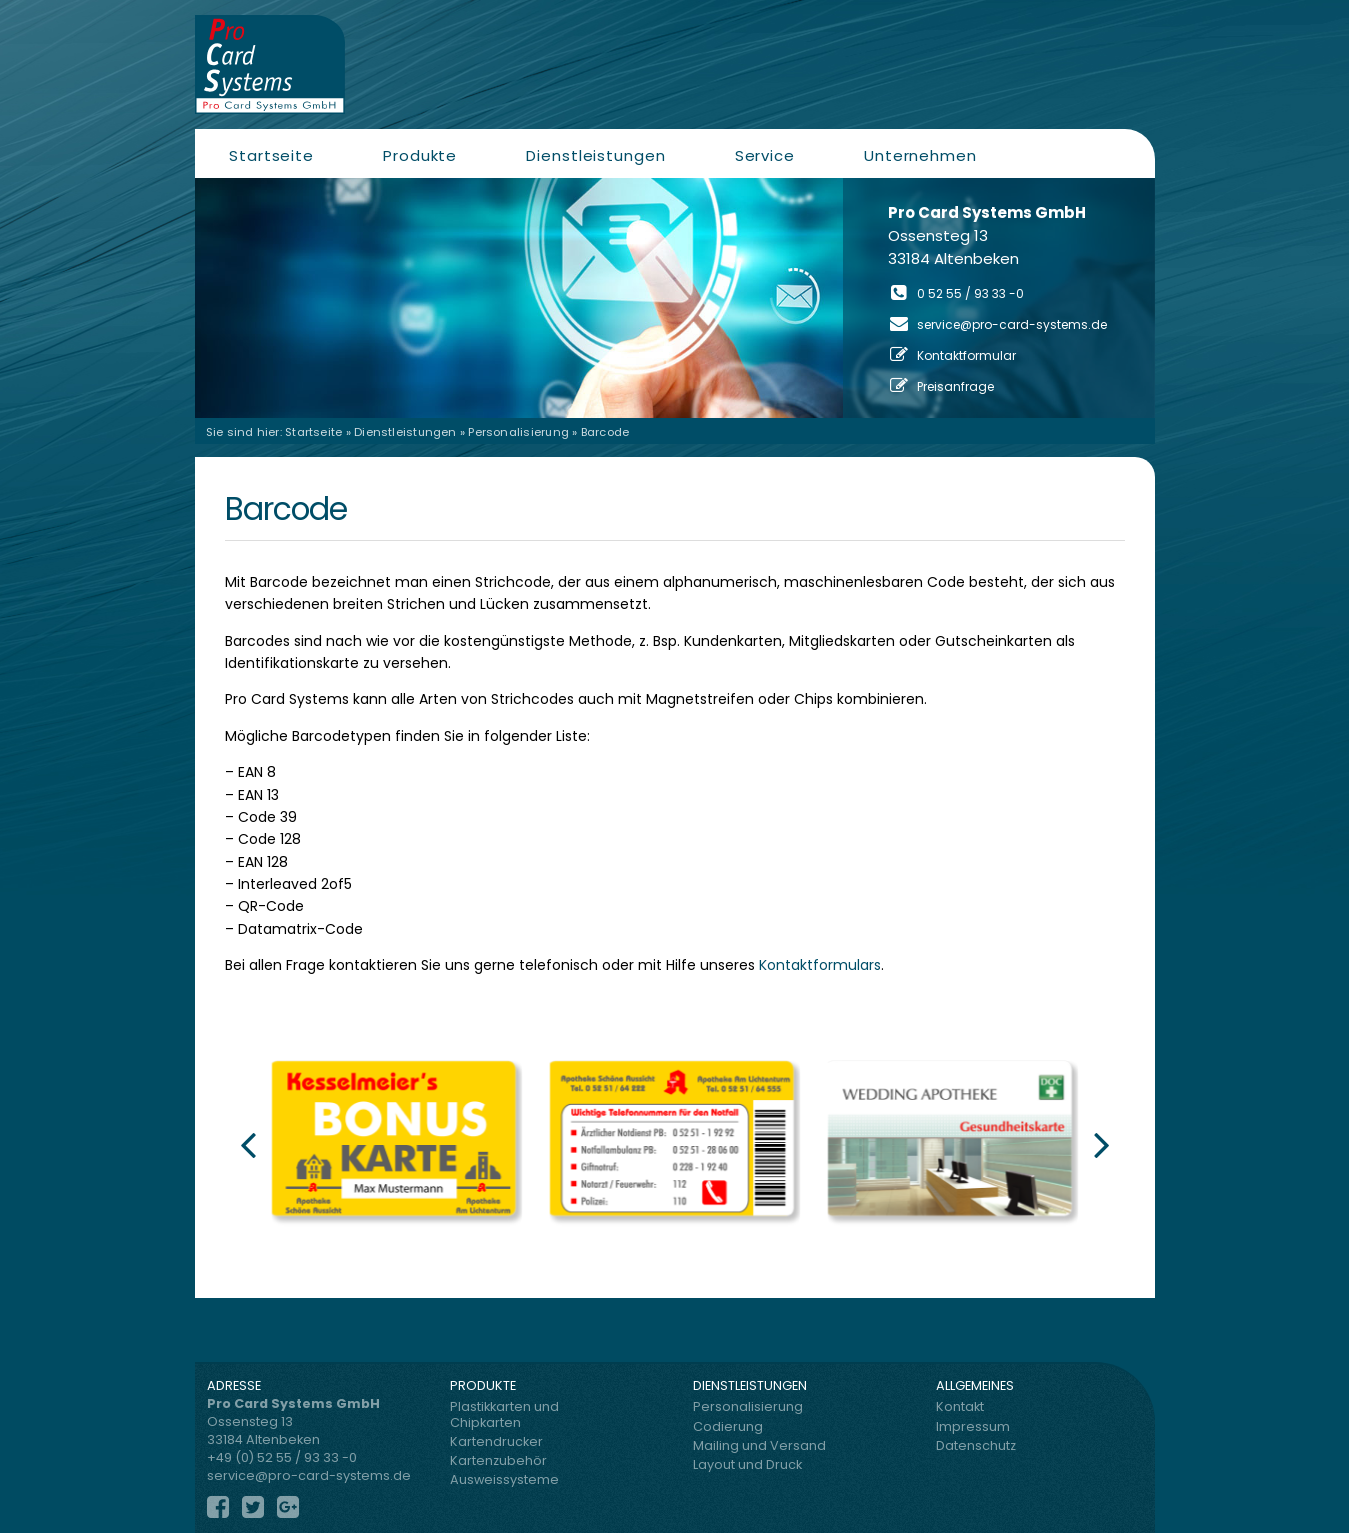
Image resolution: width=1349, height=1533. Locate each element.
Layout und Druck (747, 1464)
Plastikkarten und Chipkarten (504, 1414)
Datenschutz (976, 1445)
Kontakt (960, 1406)
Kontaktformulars (820, 965)
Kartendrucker (496, 1441)
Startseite (271, 155)
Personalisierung (518, 432)
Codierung (728, 1426)
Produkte (420, 155)
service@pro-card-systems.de (1012, 324)
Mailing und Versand (759, 1445)
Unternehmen (920, 155)
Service (765, 155)
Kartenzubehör (498, 1460)
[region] (675, 298)
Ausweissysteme (504, 1479)
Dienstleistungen (595, 155)
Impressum (973, 1426)
